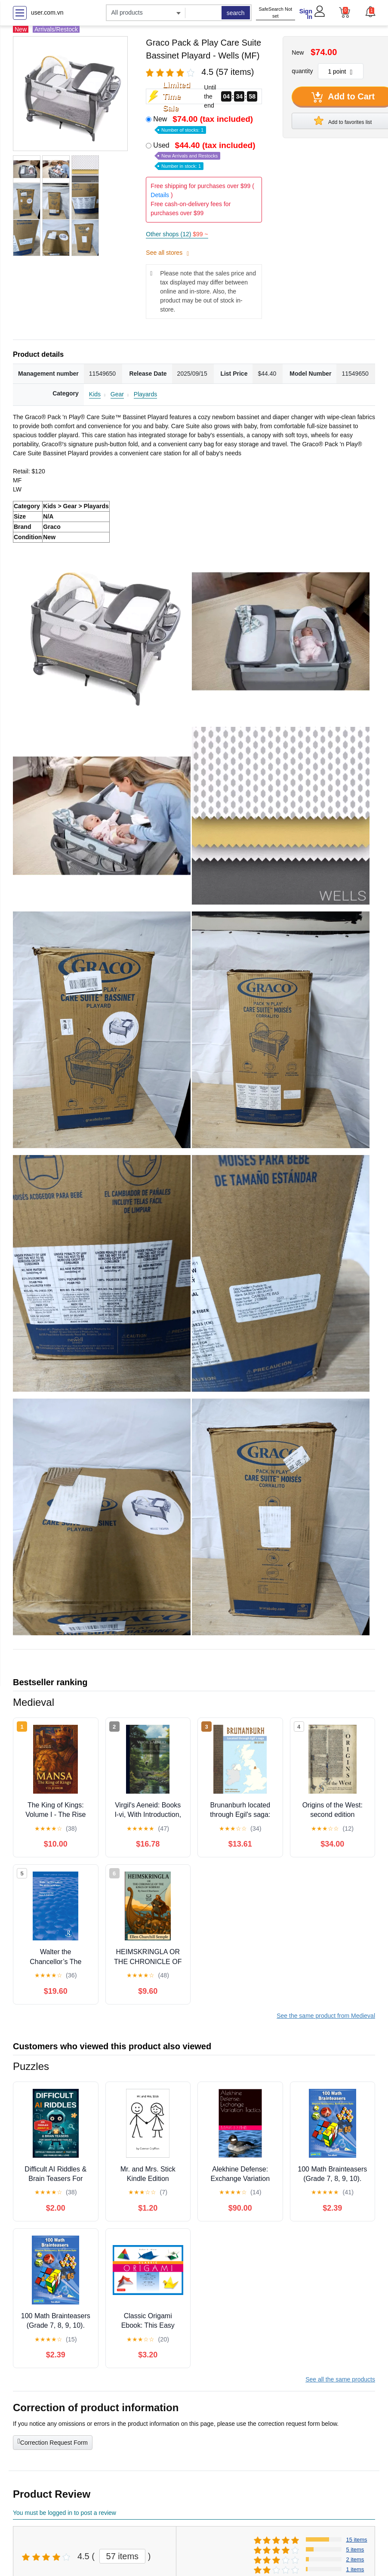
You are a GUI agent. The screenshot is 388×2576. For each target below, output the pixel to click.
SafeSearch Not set (275, 12)
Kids (95, 394)
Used (205, 155)
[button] (370, 11)
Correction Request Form (53, 2441)
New (204, 123)
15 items (356, 2539)
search (236, 12)
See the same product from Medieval (326, 2015)
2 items (355, 2559)
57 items (122, 2556)
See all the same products (340, 2379)
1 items (355, 2569)
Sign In (305, 14)
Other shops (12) (177, 234)
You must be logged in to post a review (64, 2512)
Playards (145, 394)
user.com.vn (47, 12)
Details (160, 195)
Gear (117, 394)
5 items (355, 2549)
